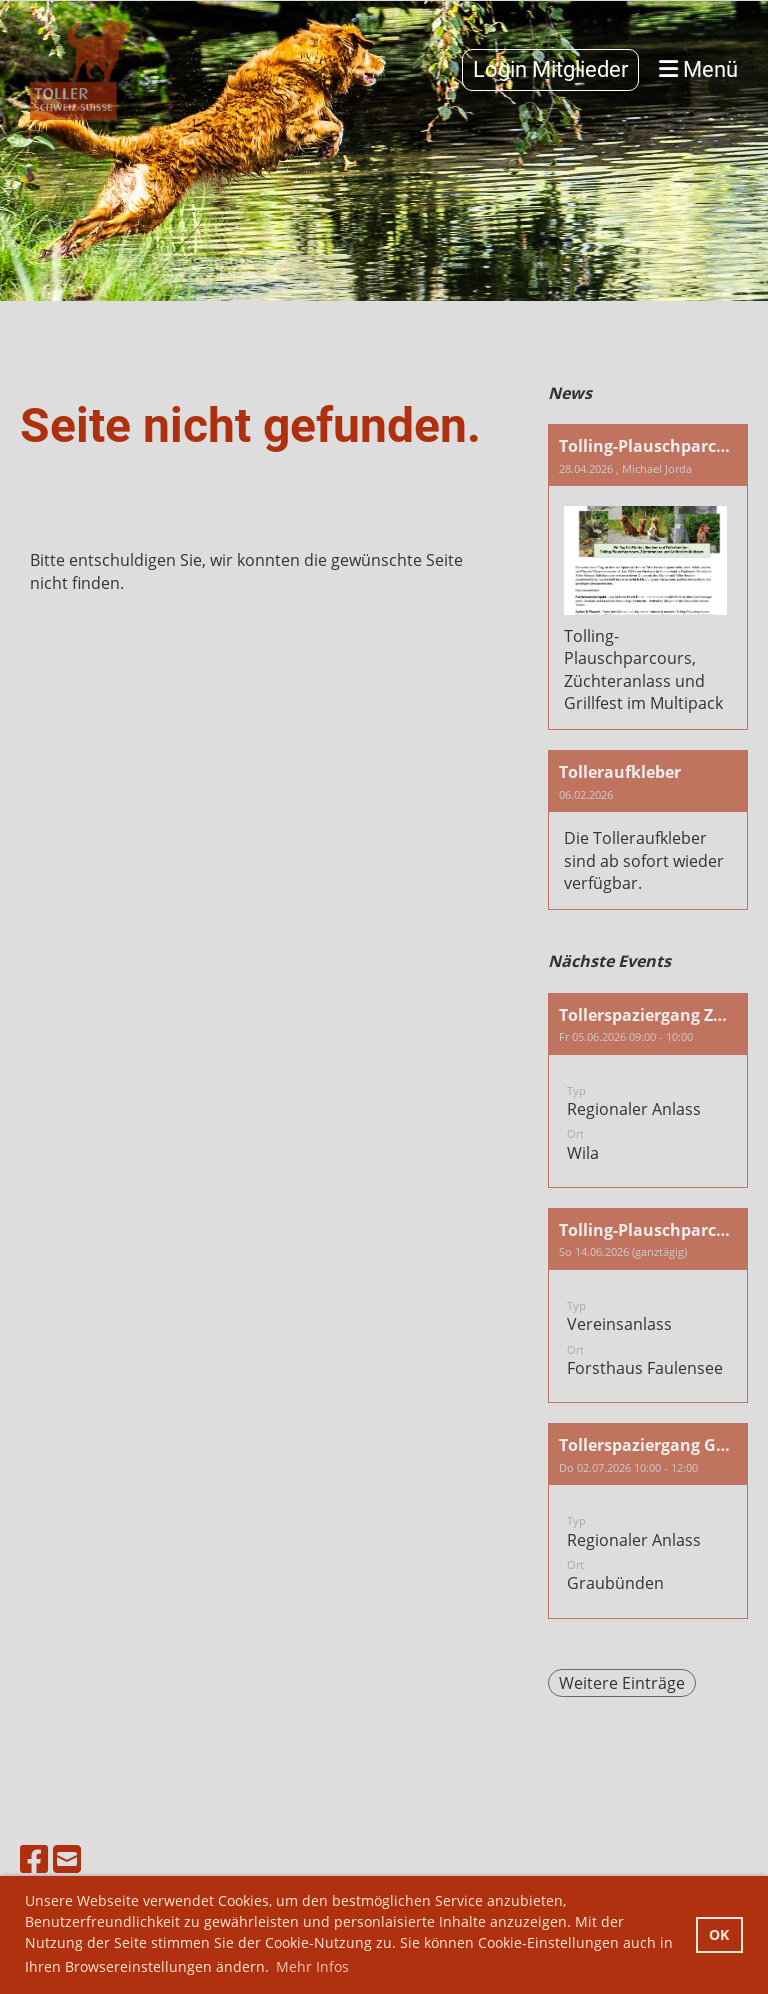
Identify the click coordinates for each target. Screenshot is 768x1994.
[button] (648, 1090)
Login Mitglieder (550, 69)
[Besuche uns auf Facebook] (34, 1858)
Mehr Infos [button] (312, 1966)
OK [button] (719, 1934)
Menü (698, 69)
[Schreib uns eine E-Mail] (67, 1858)
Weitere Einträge (622, 1683)
